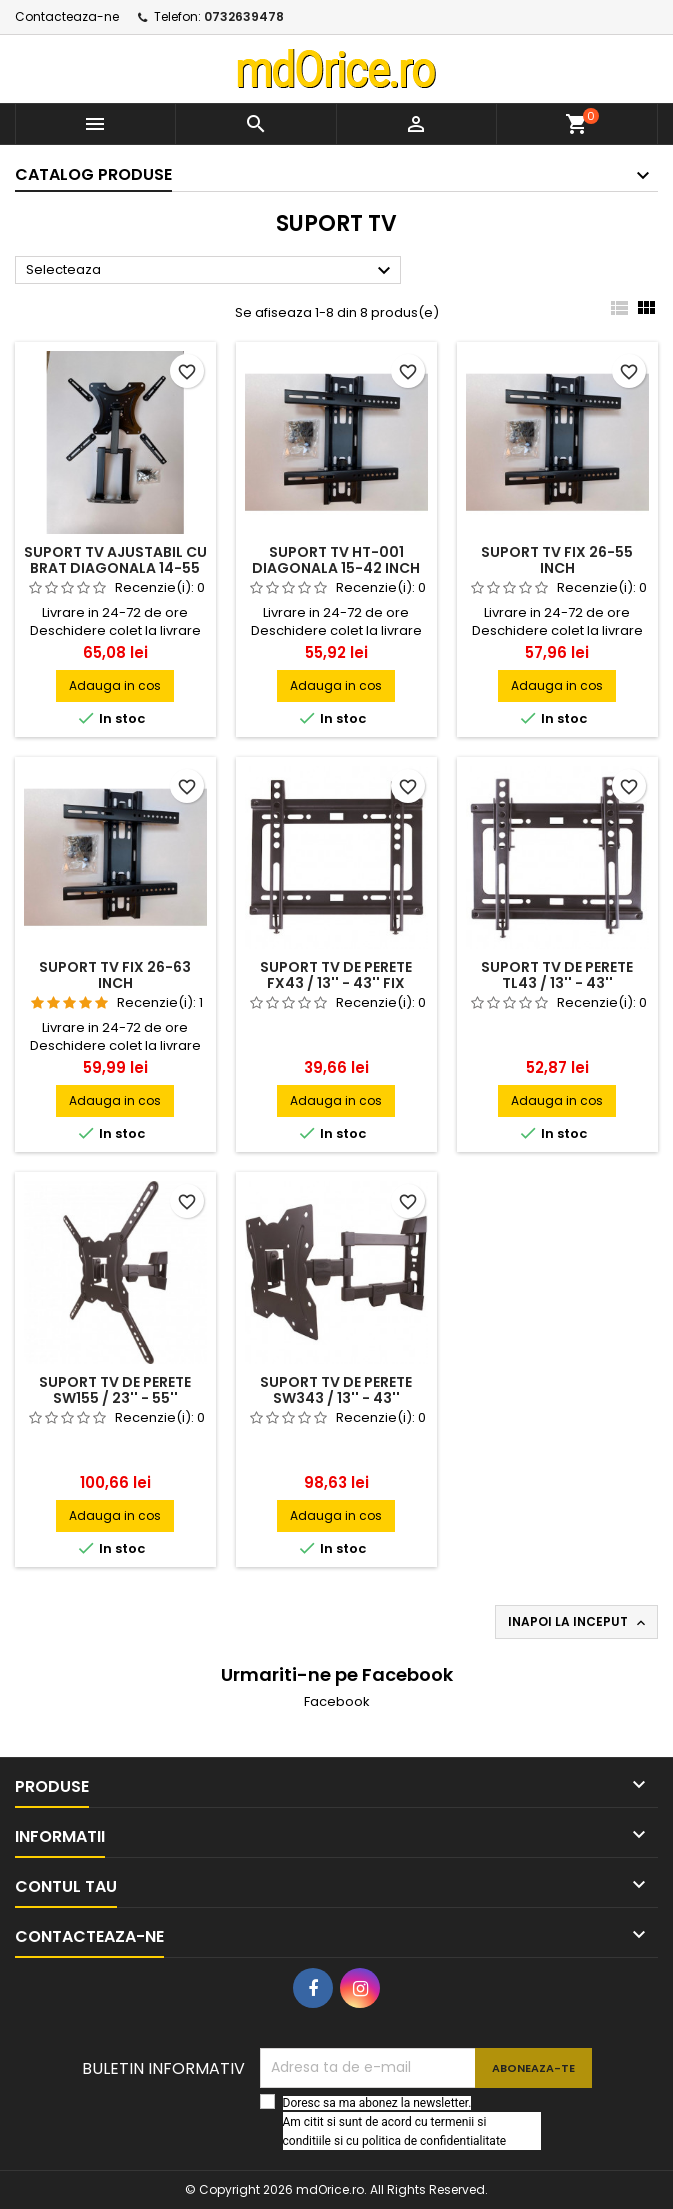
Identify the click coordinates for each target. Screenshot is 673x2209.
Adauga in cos (115, 685)
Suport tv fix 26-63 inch (115, 975)
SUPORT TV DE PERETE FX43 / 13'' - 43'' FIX (336, 975)
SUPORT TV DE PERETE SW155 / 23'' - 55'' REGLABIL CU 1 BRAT (115, 1398)
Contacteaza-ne (67, 16)
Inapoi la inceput (578, 1622)
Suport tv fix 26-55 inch (557, 560)
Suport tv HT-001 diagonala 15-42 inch (336, 560)
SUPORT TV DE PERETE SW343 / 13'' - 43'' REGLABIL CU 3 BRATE (336, 1398)
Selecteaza (211, 271)
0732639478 (244, 16)
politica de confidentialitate (434, 2141)
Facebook (337, 1701)
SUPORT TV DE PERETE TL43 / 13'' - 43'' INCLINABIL (557, 983)
